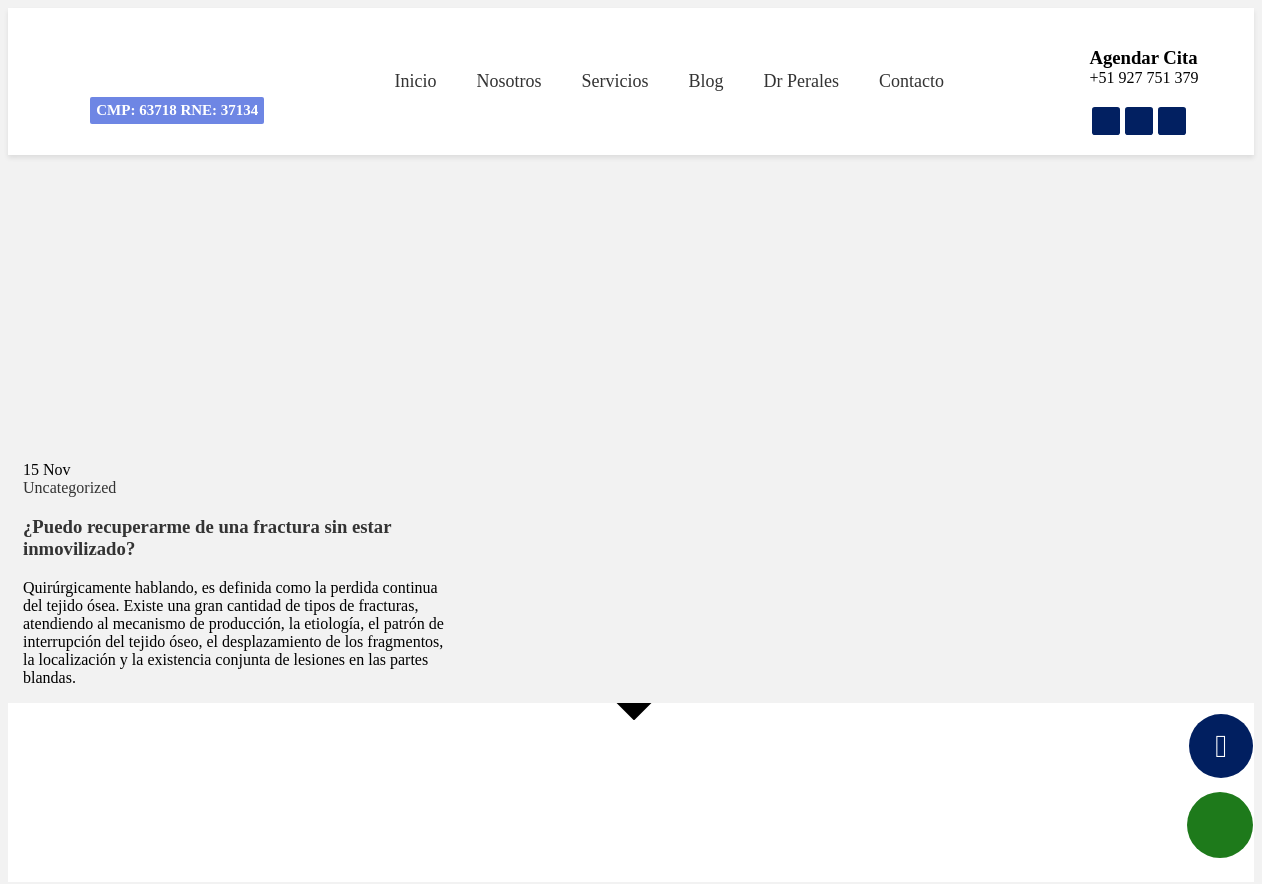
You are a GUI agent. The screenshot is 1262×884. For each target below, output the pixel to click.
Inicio (415, 81)
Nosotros (508, 81)
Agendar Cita (1143, 57)
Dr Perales (800, 81)
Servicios (614, 81)
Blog (705, 81)
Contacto (911, 81)
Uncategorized (69, 487)
